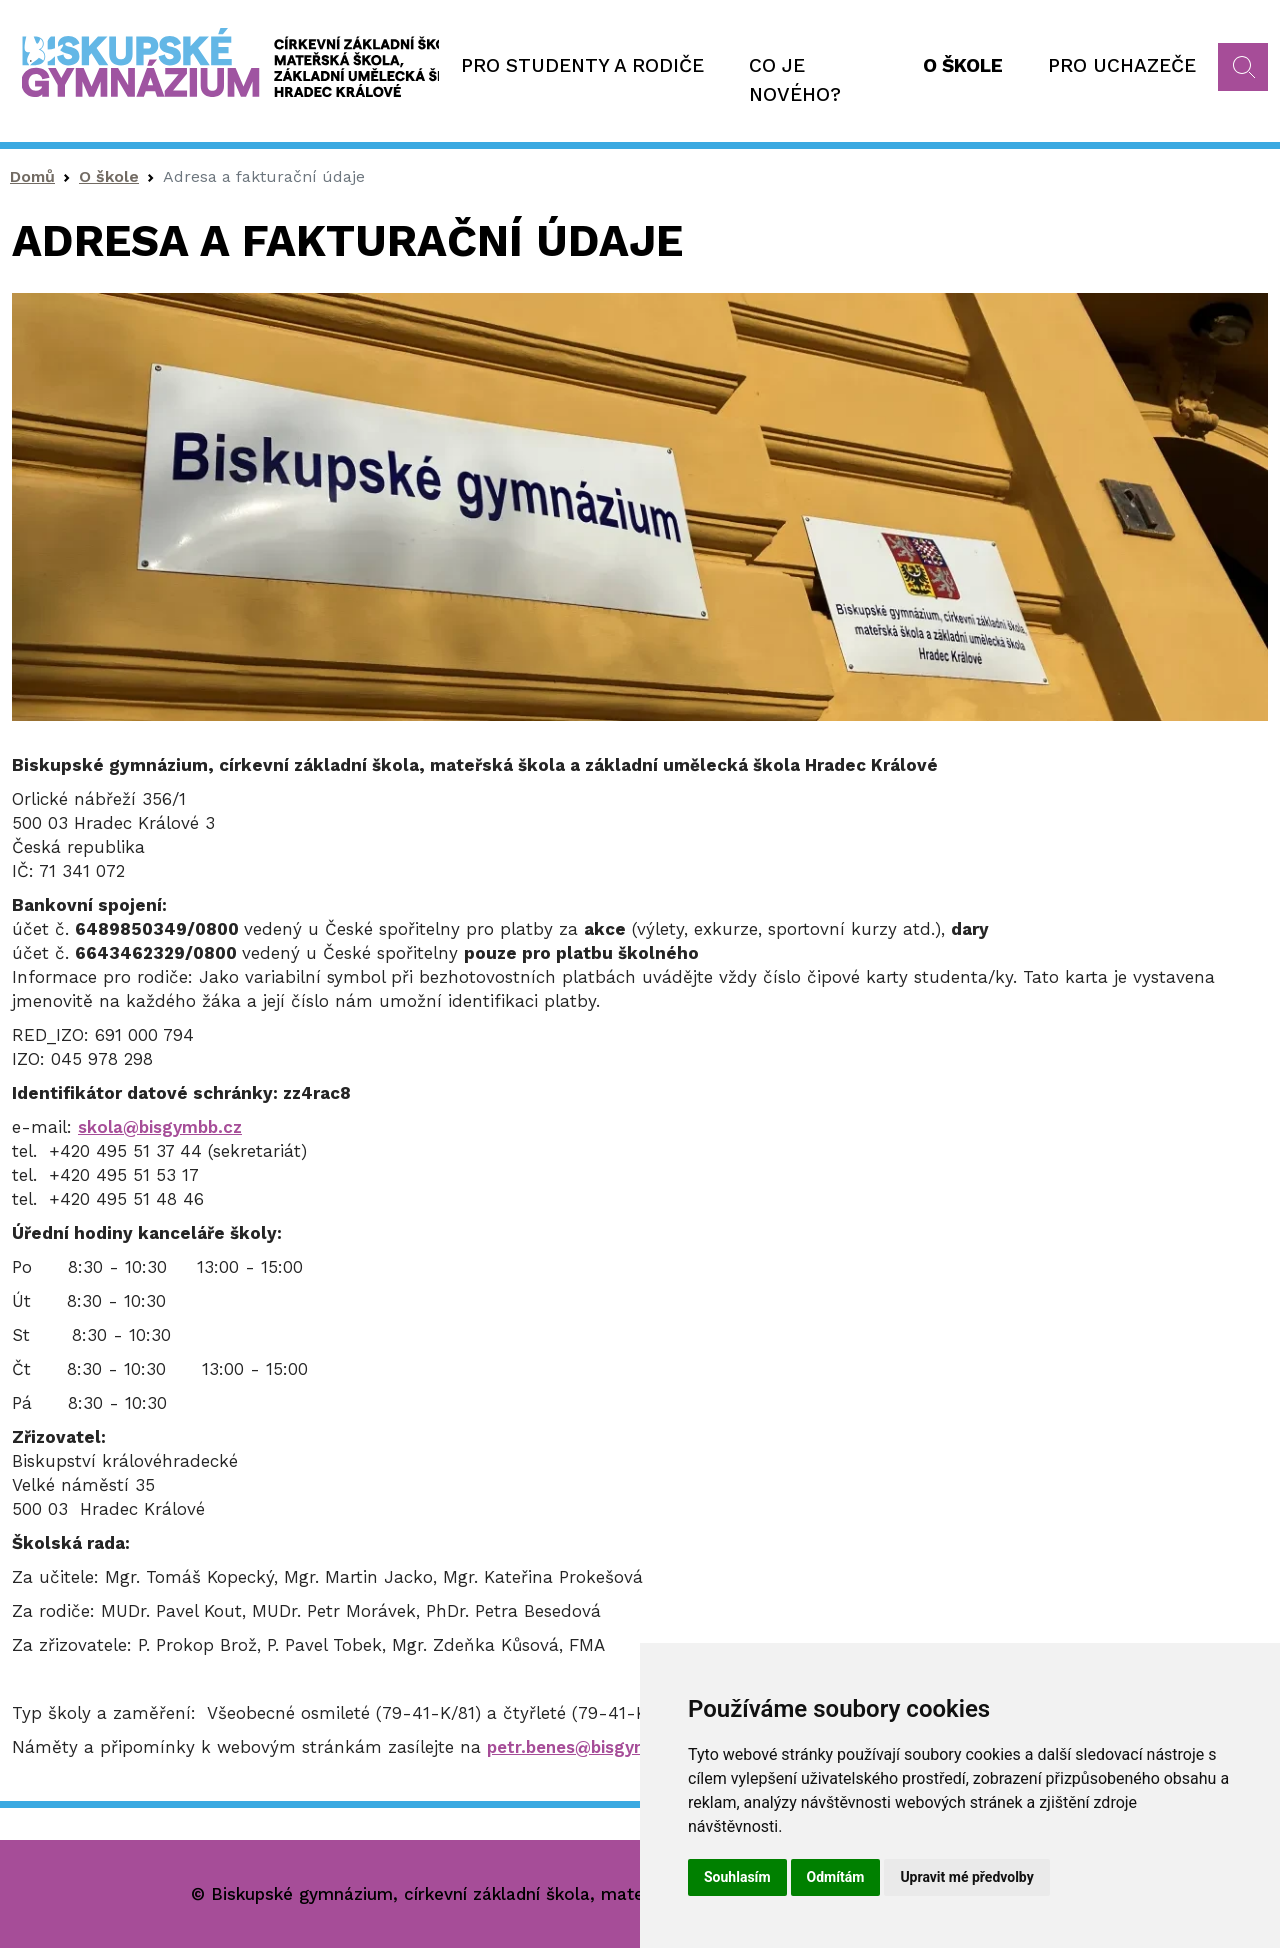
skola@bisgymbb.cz (160, 1127)
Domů (32, 176)
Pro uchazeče (1122, 65)
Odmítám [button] (836, 1877)
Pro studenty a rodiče (582, 65)
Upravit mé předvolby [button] (966, 1877)
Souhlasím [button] (737, 1877)
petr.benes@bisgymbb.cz (590, 1747)
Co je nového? (795, 80)
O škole (963, 65)
